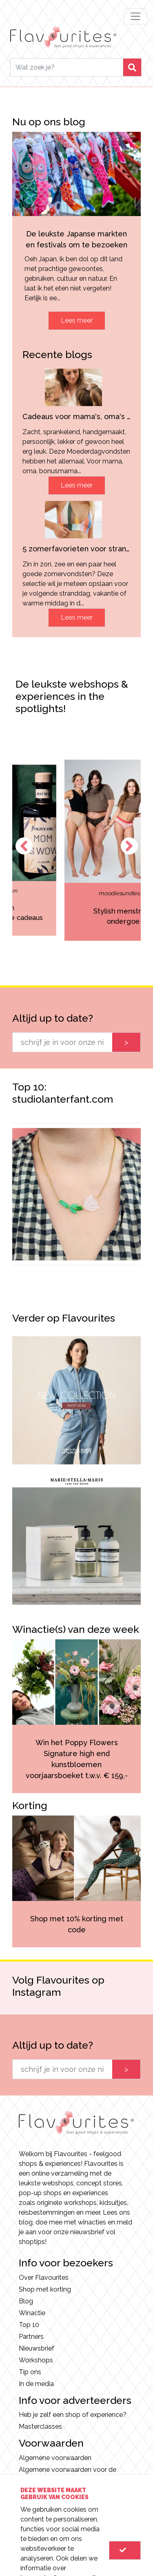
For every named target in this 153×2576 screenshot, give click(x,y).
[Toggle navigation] (135, 16)
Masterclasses (40, 2426)
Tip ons (30, 2372)
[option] (76, 1194)
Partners (31, 2336)
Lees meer (77, 320)
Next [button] (129, 845)
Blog (26, 2301)
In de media (36, 2384)
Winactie (32, 2313)
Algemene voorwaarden (55, 2458)
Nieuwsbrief (36, 2348)
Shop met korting (45, 2289)
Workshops (36, 2360)
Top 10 (29, 2325)
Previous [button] (24, 845)
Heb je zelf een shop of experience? (72, 2415)
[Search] (66, 67)
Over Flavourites (44, 2277)
